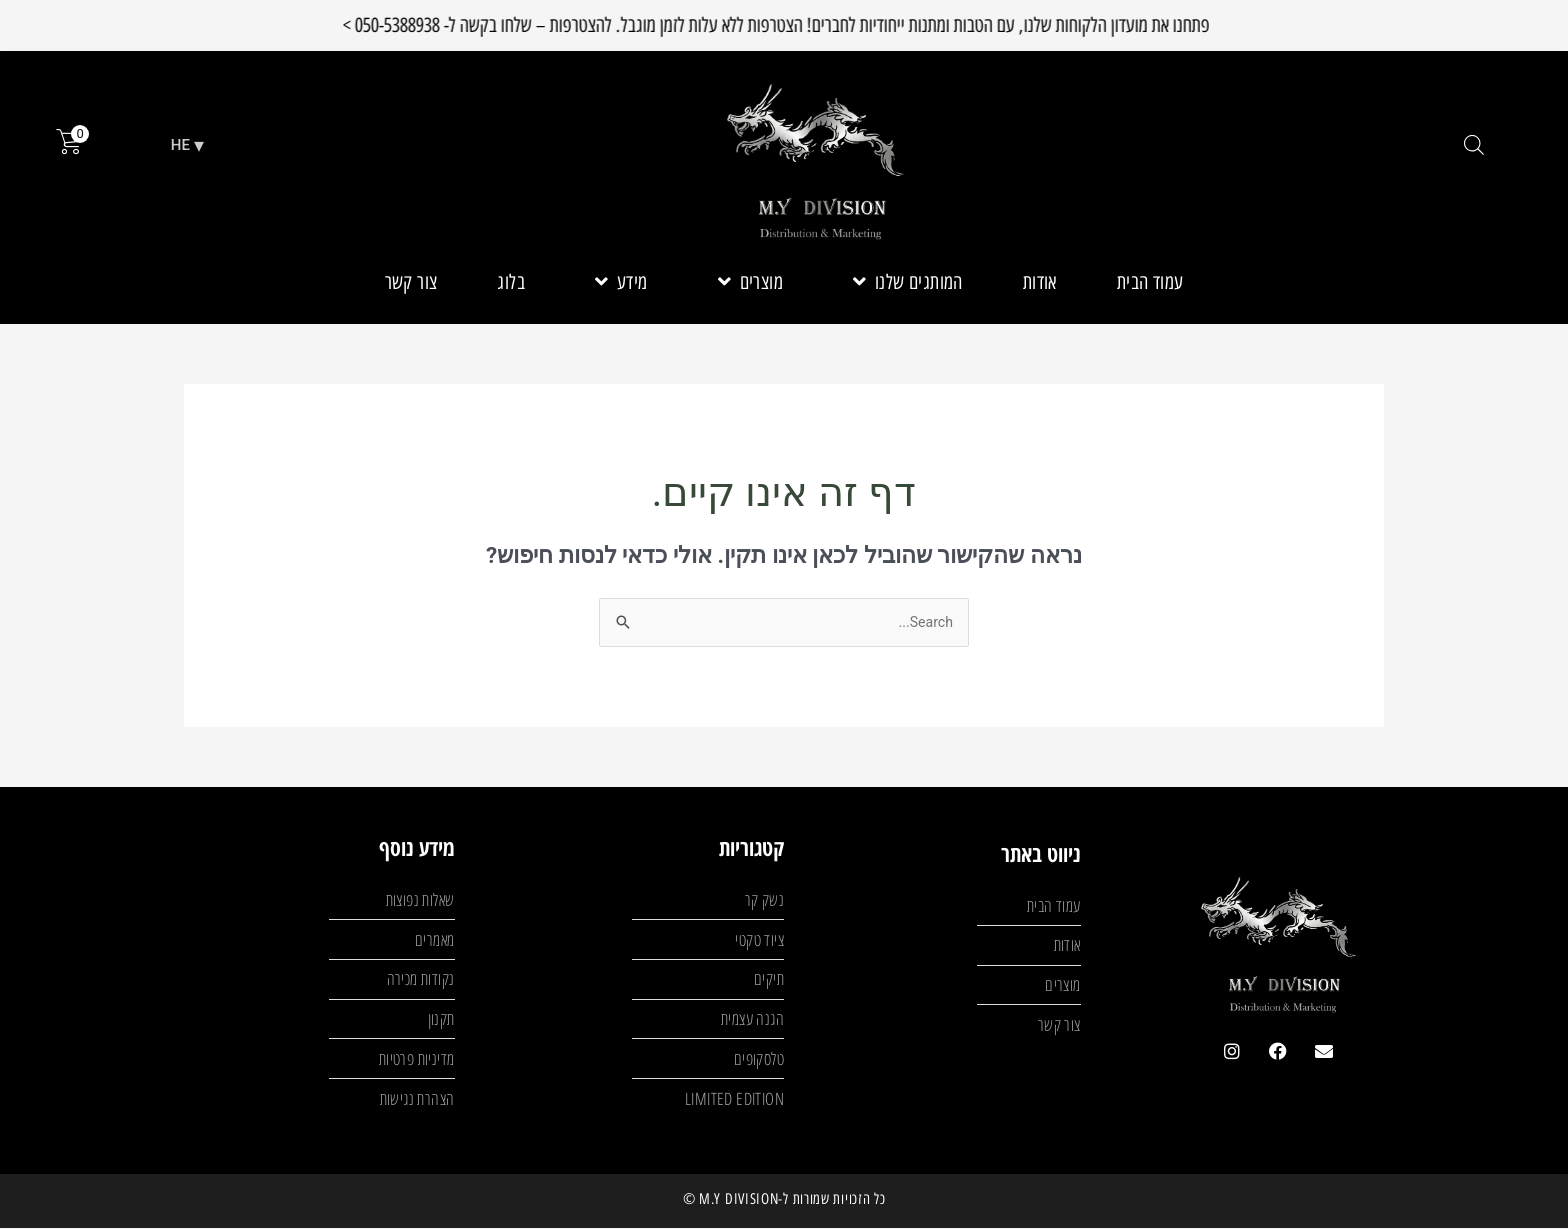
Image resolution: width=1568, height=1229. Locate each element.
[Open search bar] (1474, 145)
